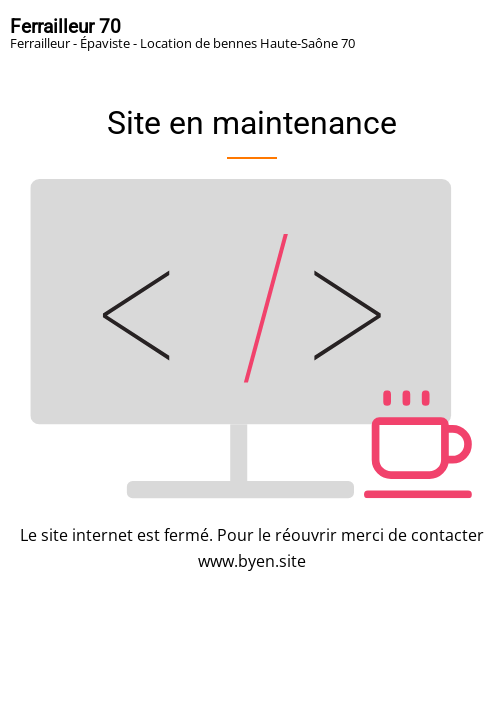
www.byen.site (252, 561)
